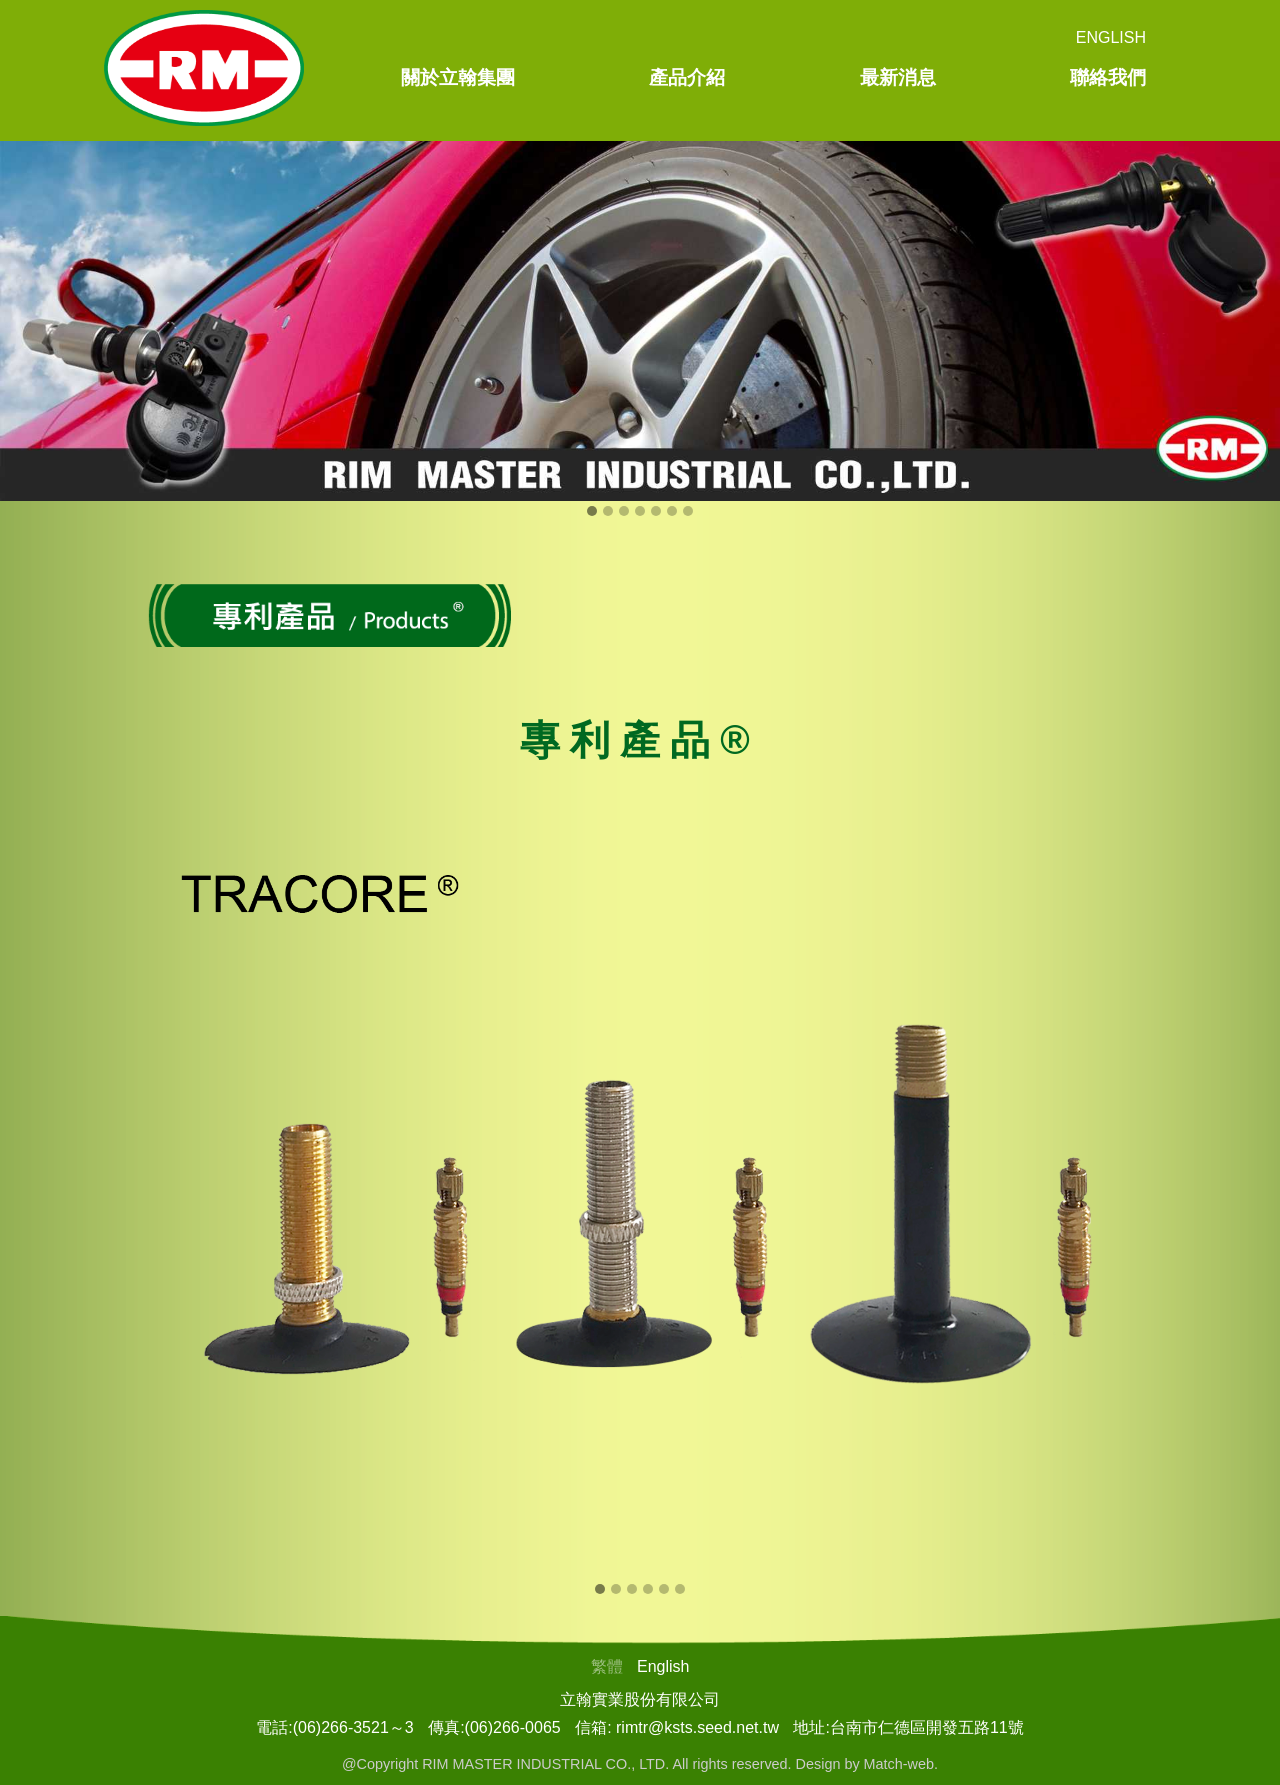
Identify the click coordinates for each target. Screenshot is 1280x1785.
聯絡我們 (1108, 77)
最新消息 (898, 77)
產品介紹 (687, 77)
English (1111, 37)
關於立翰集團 (458, 77)
